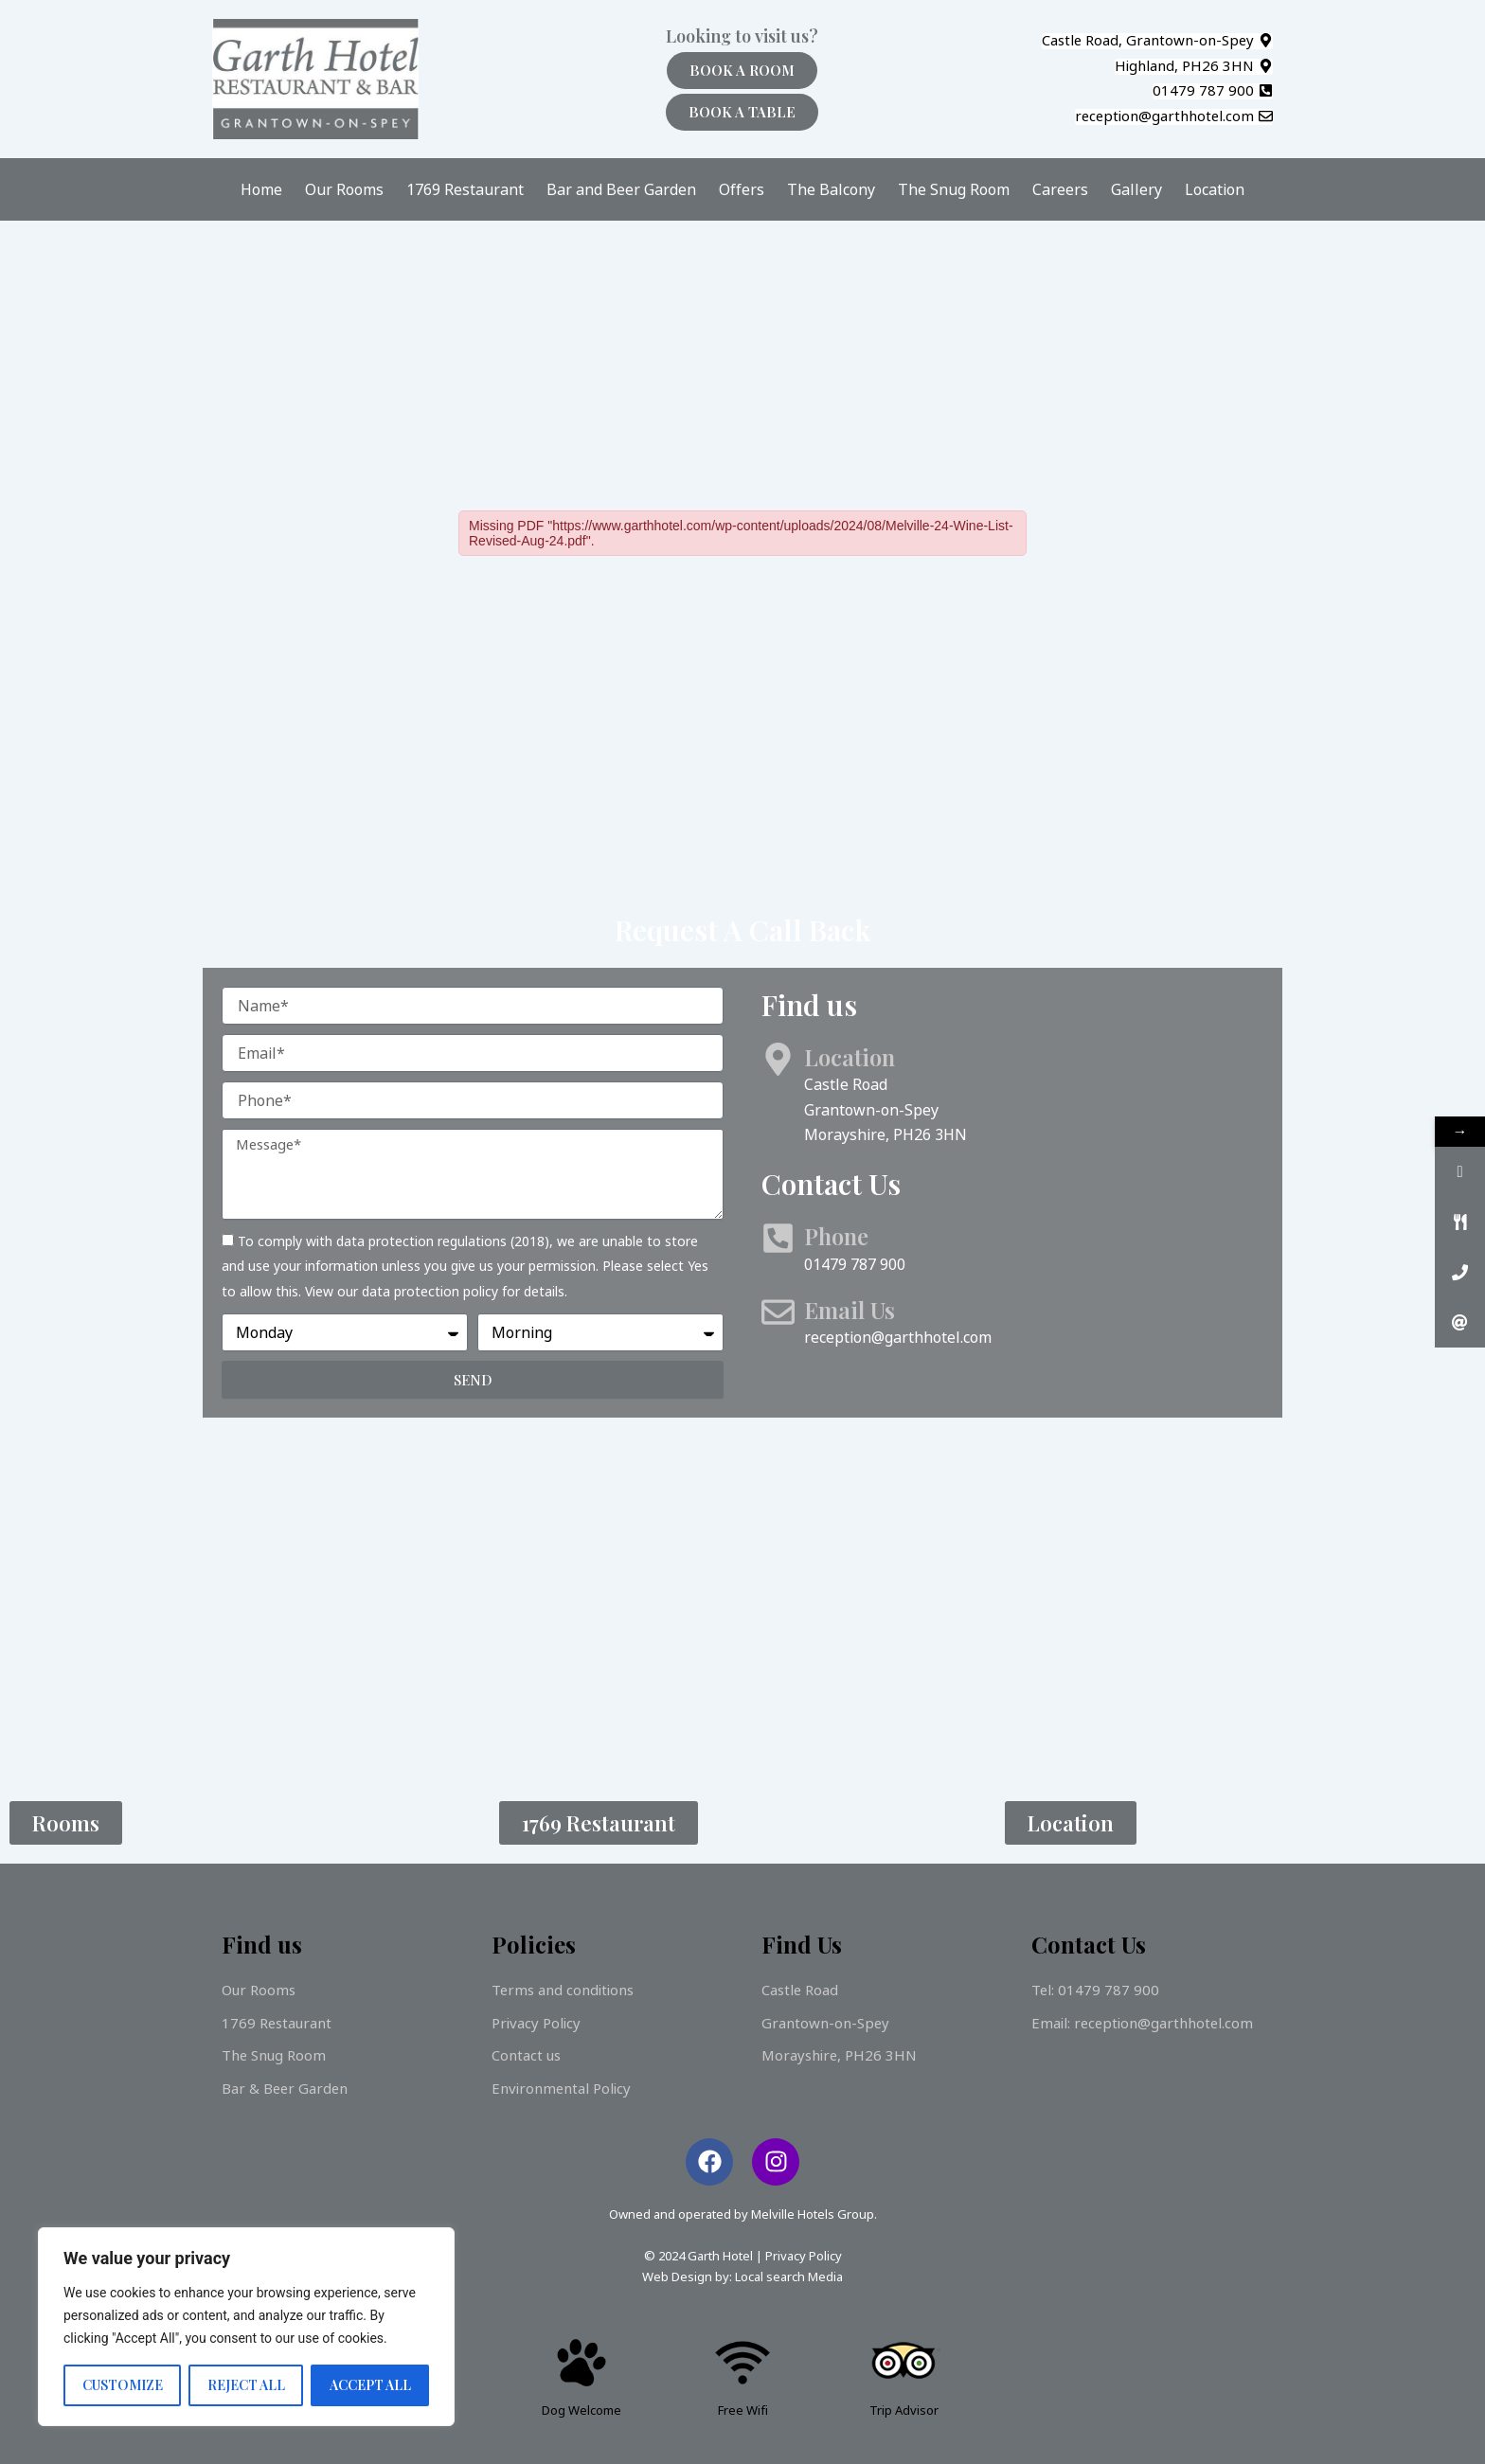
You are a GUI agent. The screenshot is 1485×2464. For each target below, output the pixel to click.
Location (1214, 189)
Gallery (1136, 189)
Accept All (370, 2385)
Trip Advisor (904, 2410)
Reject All (246, 2385)
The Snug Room (954, 189)
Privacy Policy (803, 2255)
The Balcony (831, 189)
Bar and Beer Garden (621, 189)
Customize (122, 2385)
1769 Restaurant (465, 189)
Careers (1060, 189)
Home (261, 189)
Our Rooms (344, 189)
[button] (1157, 41)
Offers (741, 189)
